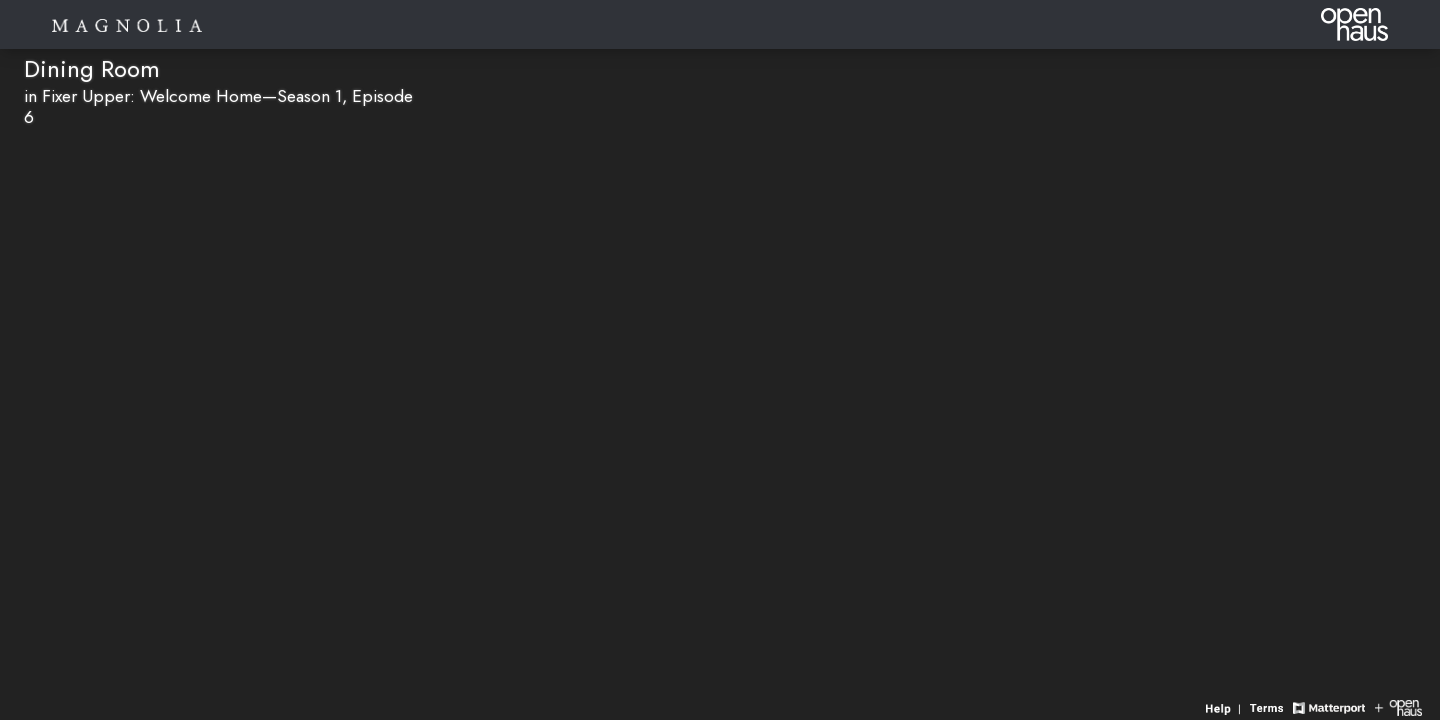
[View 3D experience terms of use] (1269, 706)
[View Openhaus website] (1398, 706)
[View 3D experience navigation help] (1225, 706)
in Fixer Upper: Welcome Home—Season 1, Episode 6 (218, 106)
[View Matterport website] (1328, 706)
